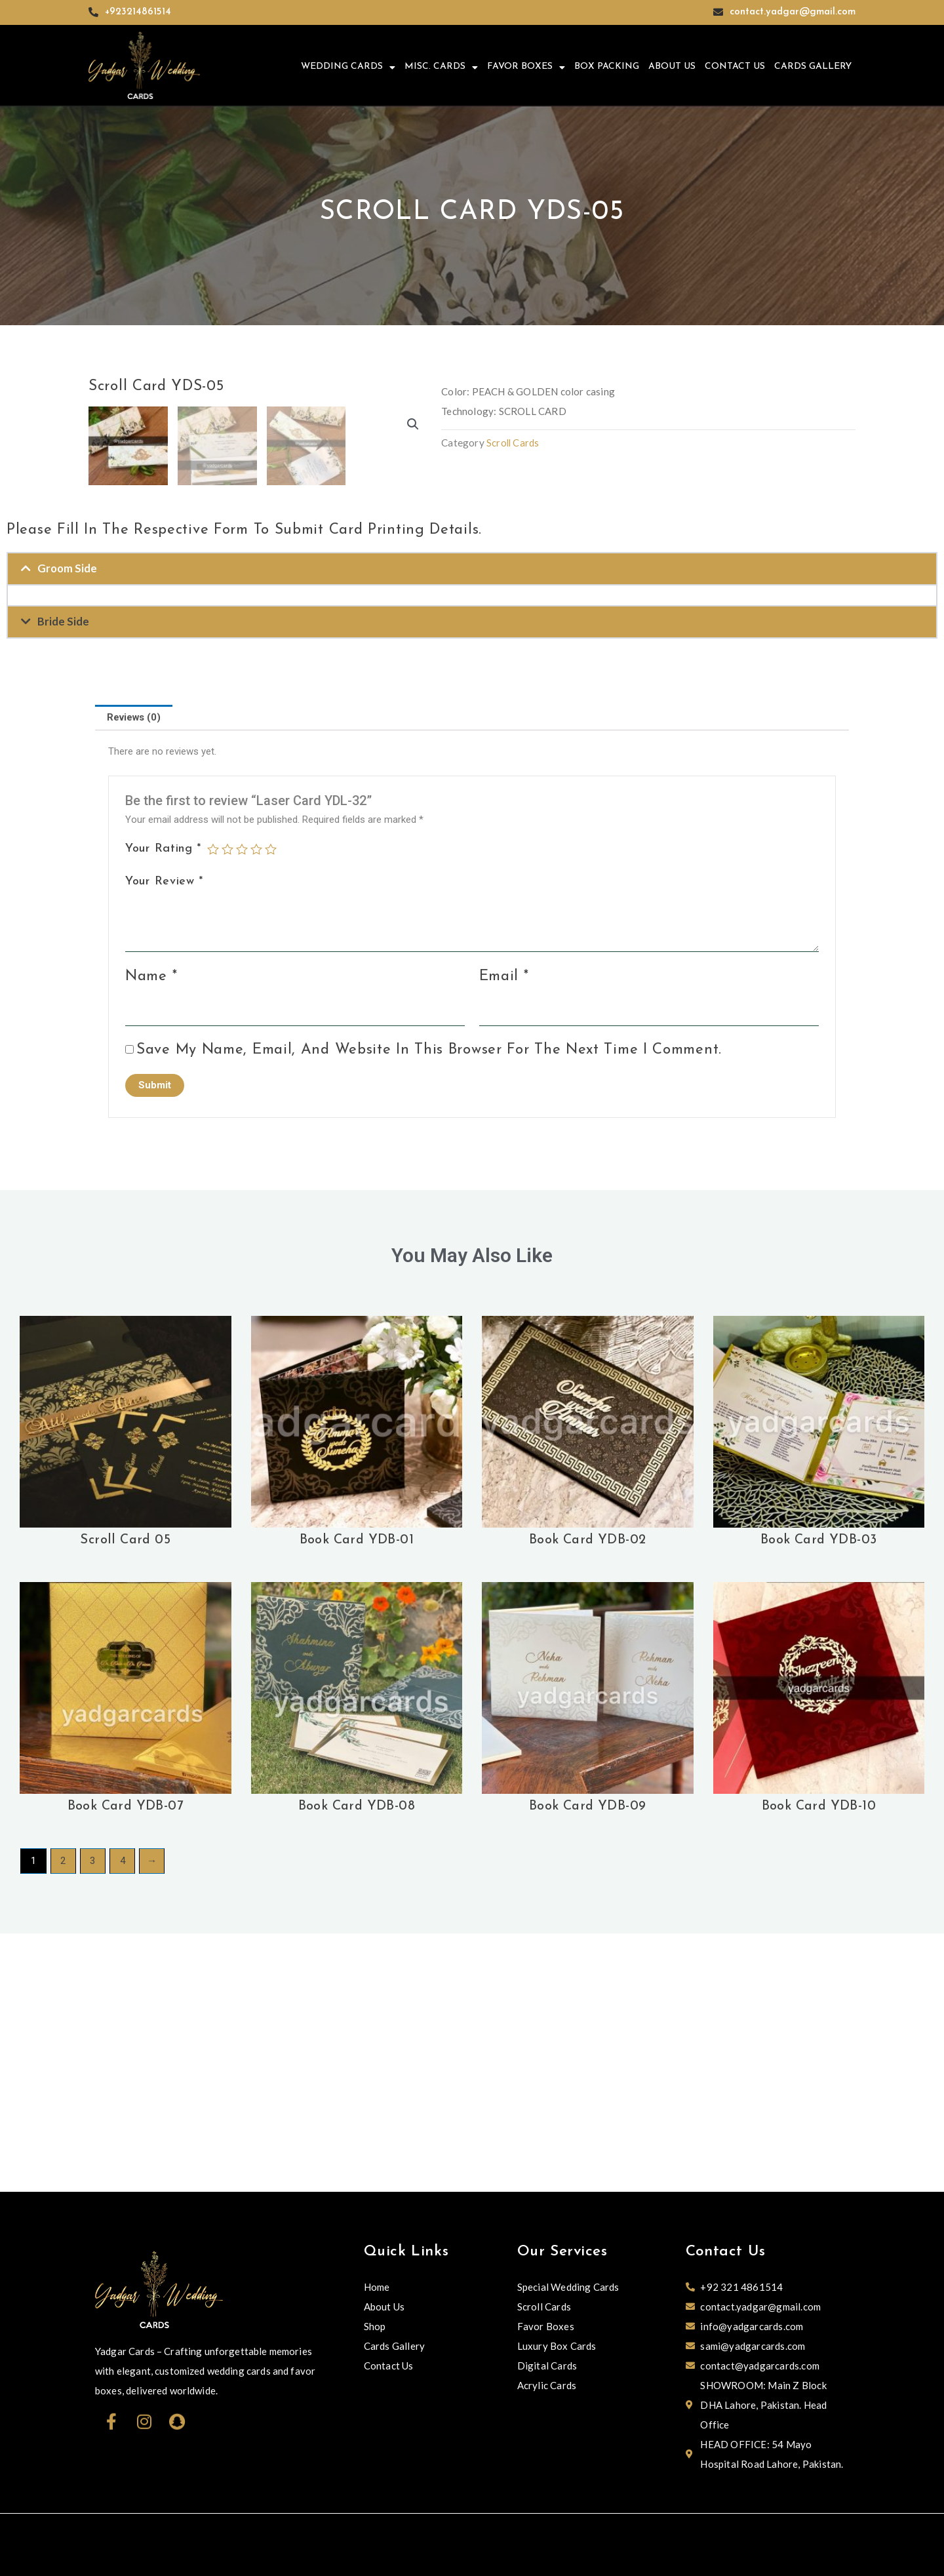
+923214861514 (138, 12)
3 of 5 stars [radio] (242, 1109)
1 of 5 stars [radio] (213, 1109)
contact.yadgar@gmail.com (793, 12)
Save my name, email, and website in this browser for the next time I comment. (429, 1310)
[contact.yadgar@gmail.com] (718, 12)
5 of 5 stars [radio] (271, 1109)
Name (151, 1236)
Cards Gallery (813, 66)
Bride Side (63, 881)
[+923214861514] (93, 12)
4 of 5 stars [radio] (256, 1109)
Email (504, 1236)
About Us (672, 66)
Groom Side (67, 828)
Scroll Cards (513, 442)
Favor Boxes (526, 67)
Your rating (163, 1108)
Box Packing (606, 66)
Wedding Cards (348, 67)
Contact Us (735, 66)
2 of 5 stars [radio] (227, 1109)
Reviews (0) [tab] (134, 977)
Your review (164, 1141)
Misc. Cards (441, 67)
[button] (413, 425)
